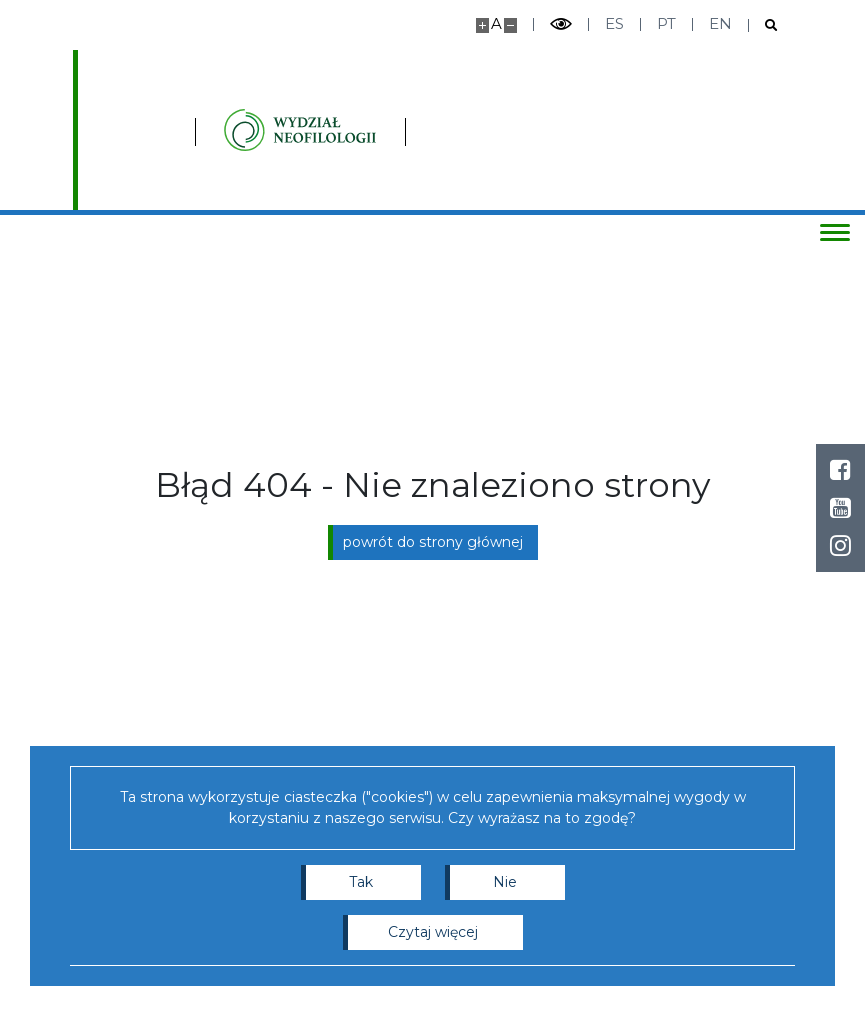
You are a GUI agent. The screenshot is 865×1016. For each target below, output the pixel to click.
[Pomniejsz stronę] (510, 25)
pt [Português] (666, 23)
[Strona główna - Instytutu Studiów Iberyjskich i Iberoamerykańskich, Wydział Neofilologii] (233, 130)
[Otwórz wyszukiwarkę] (763, 25)
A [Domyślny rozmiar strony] (496, 23)
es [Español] (614, 23)
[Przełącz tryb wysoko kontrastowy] (561, 24)
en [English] (720, 23)
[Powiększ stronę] (482, 25)
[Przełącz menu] (830, 232)
